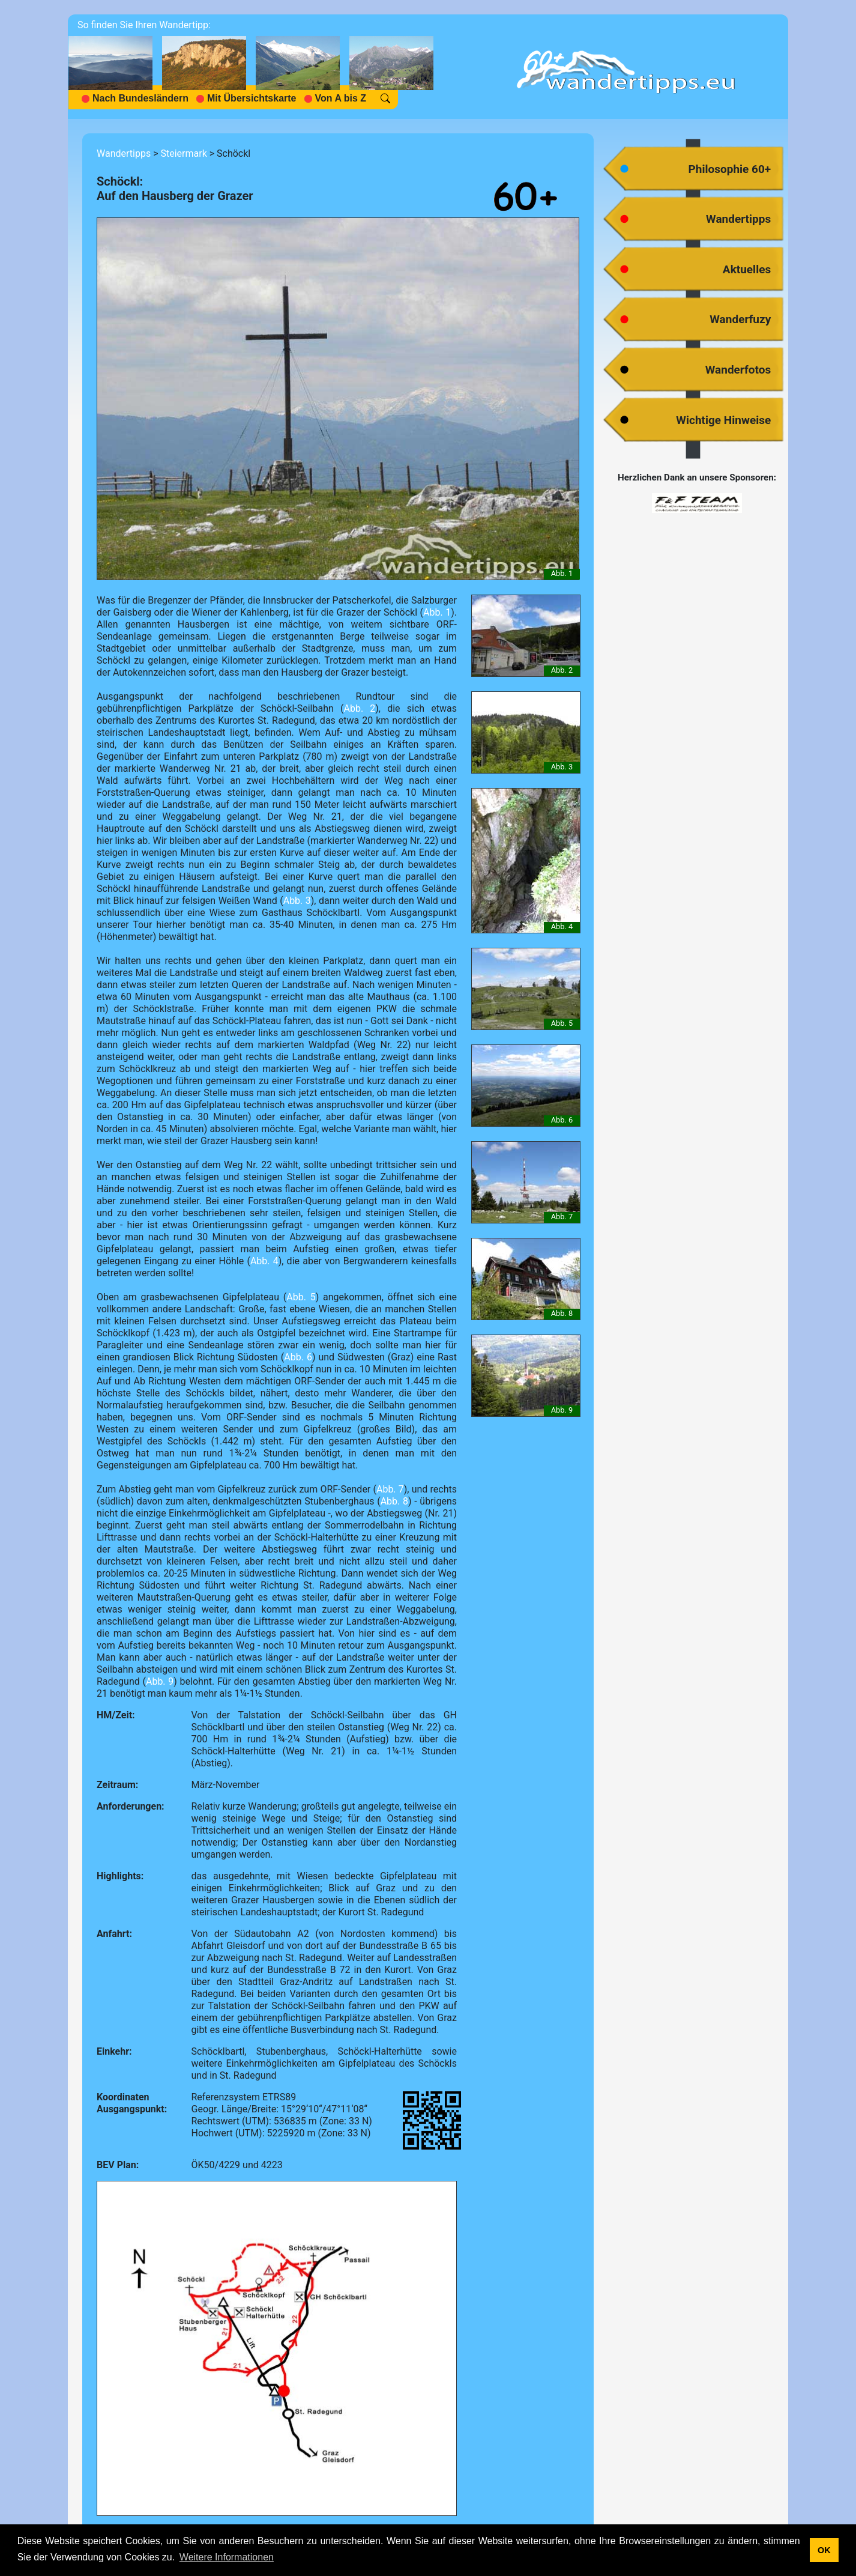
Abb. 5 (300, 1297)
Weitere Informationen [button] (226, 2557)
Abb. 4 (264, 1261)
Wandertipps (124, 153)
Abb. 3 (297, 900)
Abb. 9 (159, 1681)
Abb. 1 (437, 612)
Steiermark (183, 153)
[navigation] (255, 66)
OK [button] (824, 2550)
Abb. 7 (390, 1489)
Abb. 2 (359, 708)
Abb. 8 (394, 1501)
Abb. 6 (298, 1357)
